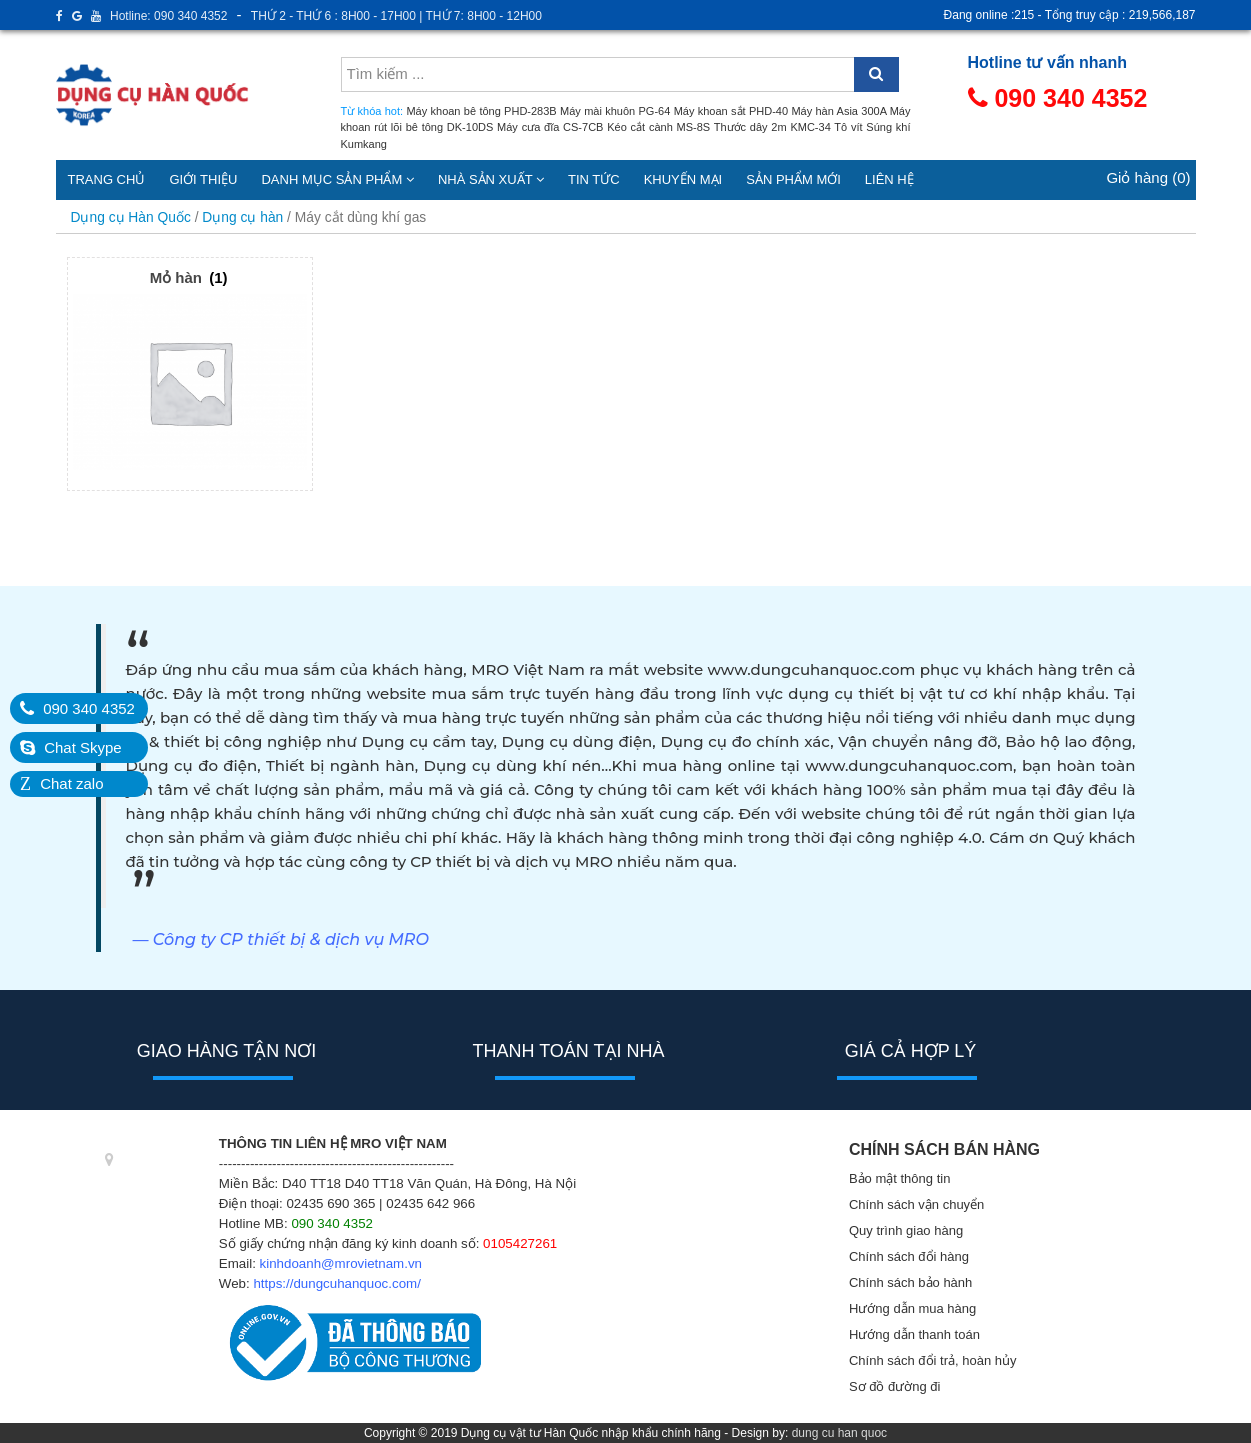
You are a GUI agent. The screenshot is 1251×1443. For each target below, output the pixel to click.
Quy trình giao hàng (906, 1230)
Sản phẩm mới (793, 179)
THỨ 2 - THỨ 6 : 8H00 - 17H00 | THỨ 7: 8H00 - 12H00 (396, 16)
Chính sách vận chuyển (916, 1204)
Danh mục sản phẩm (337, 179)
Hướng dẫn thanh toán (914, 1334)
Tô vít (848, 127)
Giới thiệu (203, 179)
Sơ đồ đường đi (895, 1386)
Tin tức (594, 179)
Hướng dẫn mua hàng (912, 1308)
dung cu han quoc (839, 1433)
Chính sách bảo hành (910, 1282)
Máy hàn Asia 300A (838, 111)
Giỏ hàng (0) (1148, 177)
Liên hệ (889, 179)
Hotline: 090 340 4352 (168, 16)
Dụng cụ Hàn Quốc (131, 217)
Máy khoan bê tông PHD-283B (481, 111)
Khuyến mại (683, 179)
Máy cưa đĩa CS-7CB (550, 127)
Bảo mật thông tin (899, 1178)
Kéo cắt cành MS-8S (658, 127)
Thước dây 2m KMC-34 (772, 127)
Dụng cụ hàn (242, 217)
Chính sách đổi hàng (909, 1256)
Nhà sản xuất (491, 179)
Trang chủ (107, 179)
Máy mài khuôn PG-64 (615, 111)
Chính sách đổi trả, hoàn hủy (933, 1360)
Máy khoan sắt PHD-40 (731, 111)
